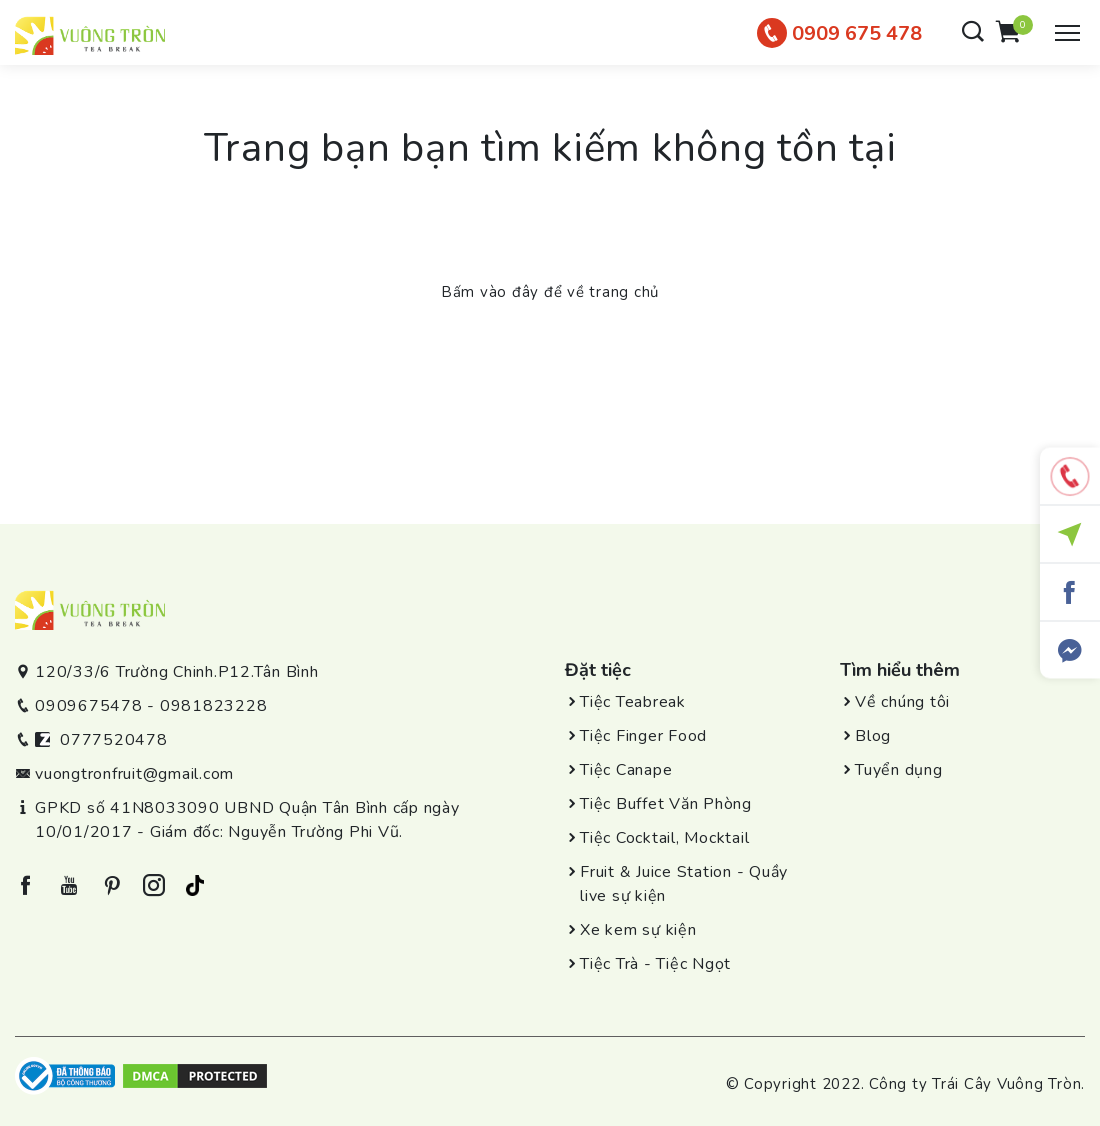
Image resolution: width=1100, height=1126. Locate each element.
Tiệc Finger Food (643, 736)
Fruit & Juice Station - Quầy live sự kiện (684, 884)
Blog (873, 736)
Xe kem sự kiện (638, 930)
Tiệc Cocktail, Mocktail (664, 838)
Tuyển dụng (899, 770)
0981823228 (214, 706)
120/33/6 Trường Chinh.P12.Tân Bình (177, 672)
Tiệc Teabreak (633, 702)
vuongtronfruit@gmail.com (134, 774)
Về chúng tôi (902, 702)
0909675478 (89, 706)
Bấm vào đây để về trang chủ (550, 292)
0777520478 (114, 740)
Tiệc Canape (626, 770)
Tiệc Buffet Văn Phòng (666, 804)
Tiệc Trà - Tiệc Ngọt (655, 964)
